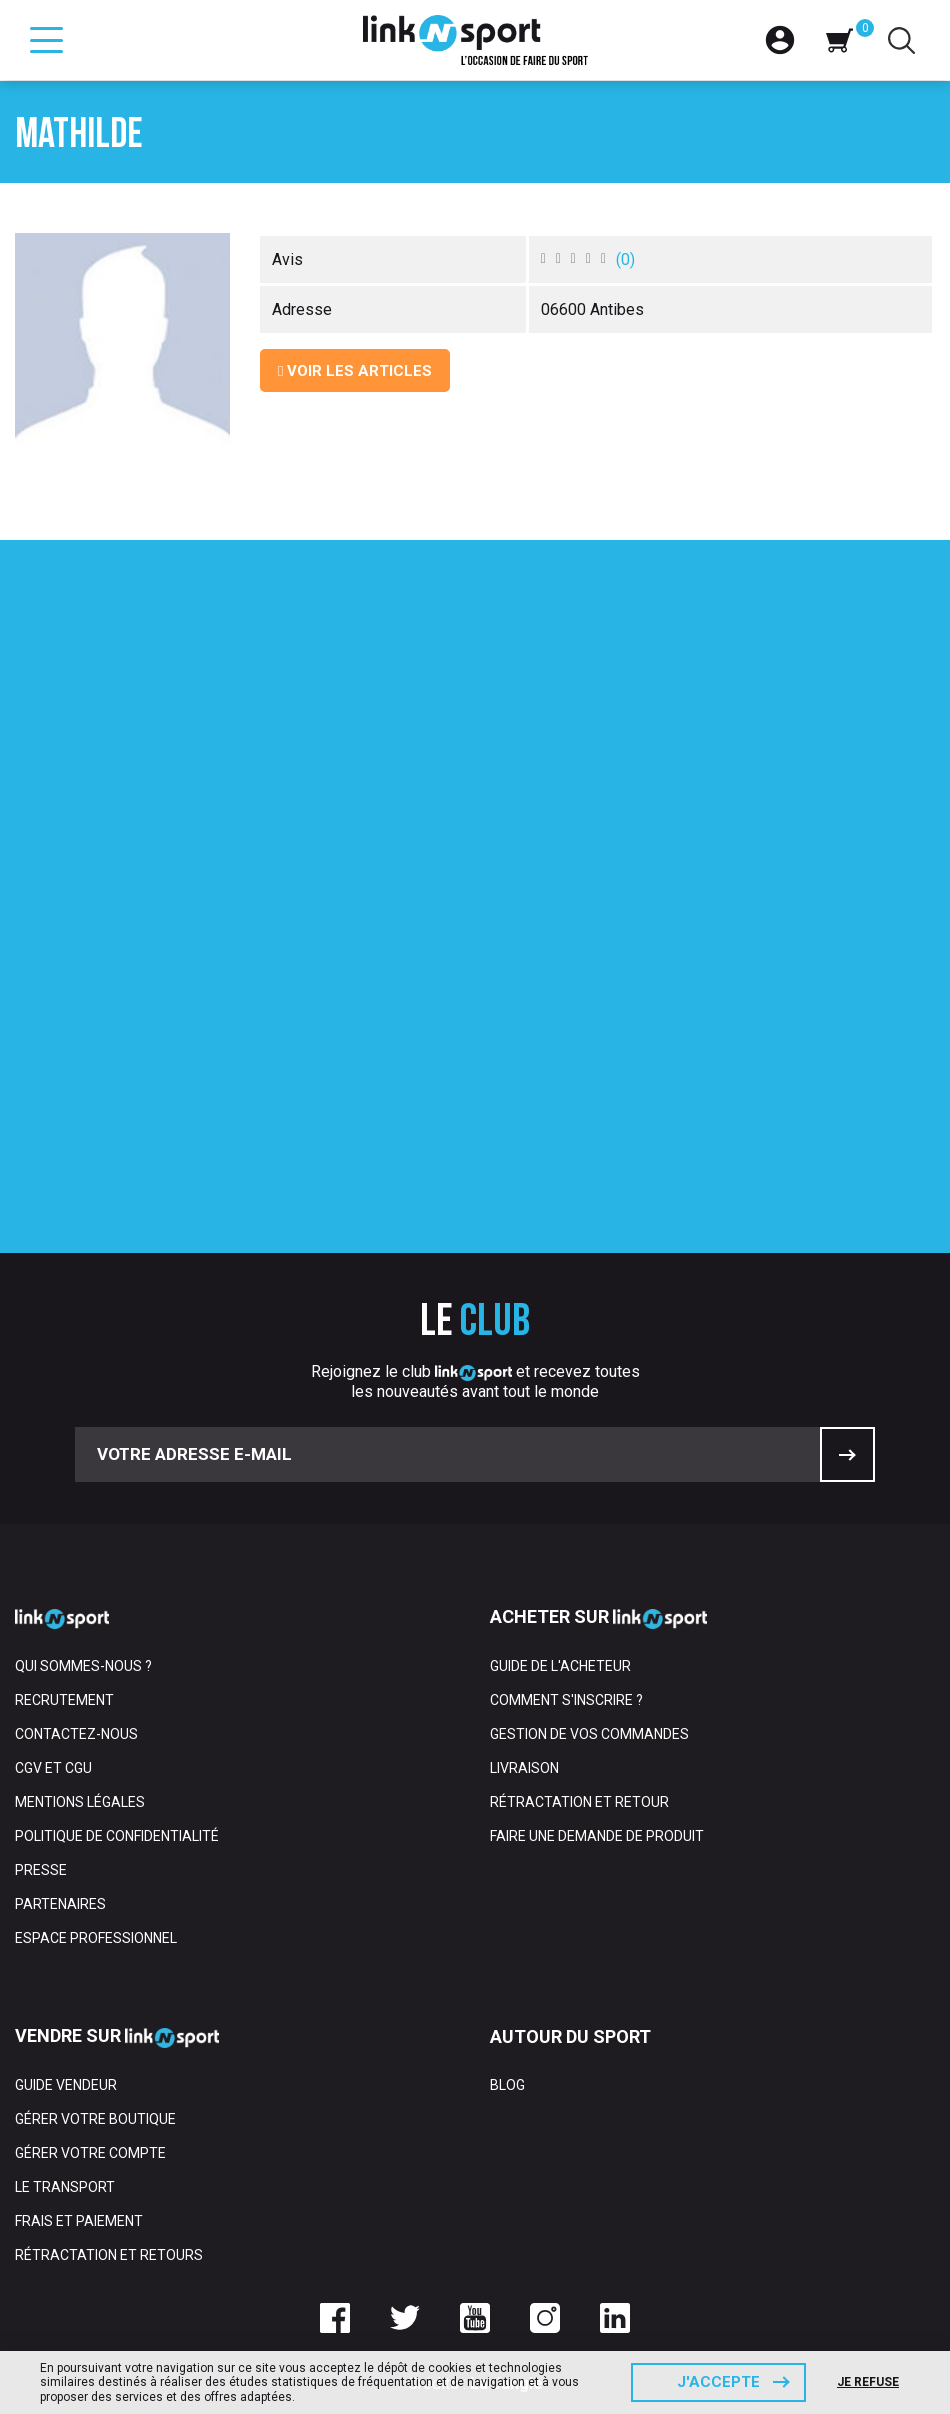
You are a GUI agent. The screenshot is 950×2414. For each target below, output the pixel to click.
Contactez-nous (76, 1734)
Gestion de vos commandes (589, 1734)
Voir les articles (355, 371)
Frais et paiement (79, 2221)
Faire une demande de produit (597, 1836)
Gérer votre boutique (95, 2119)
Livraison (524, 1768)
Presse (41, 1870)
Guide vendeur (66, 2085)
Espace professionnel (96, 1938)
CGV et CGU (53, 1768)
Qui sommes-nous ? (83, 1666)
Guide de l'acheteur (560, 1666)
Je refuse (868, 2382)
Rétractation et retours (109, 2255)
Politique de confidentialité (117, 1836)
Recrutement (64, 1700)
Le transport (65, 2187)
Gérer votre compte (90, 2153)
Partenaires (60, 1904)
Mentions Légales (80, 1802)
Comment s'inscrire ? (566, 1700)
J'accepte (718, 2382)
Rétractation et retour (579, 1802)
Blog (507, 2085)
